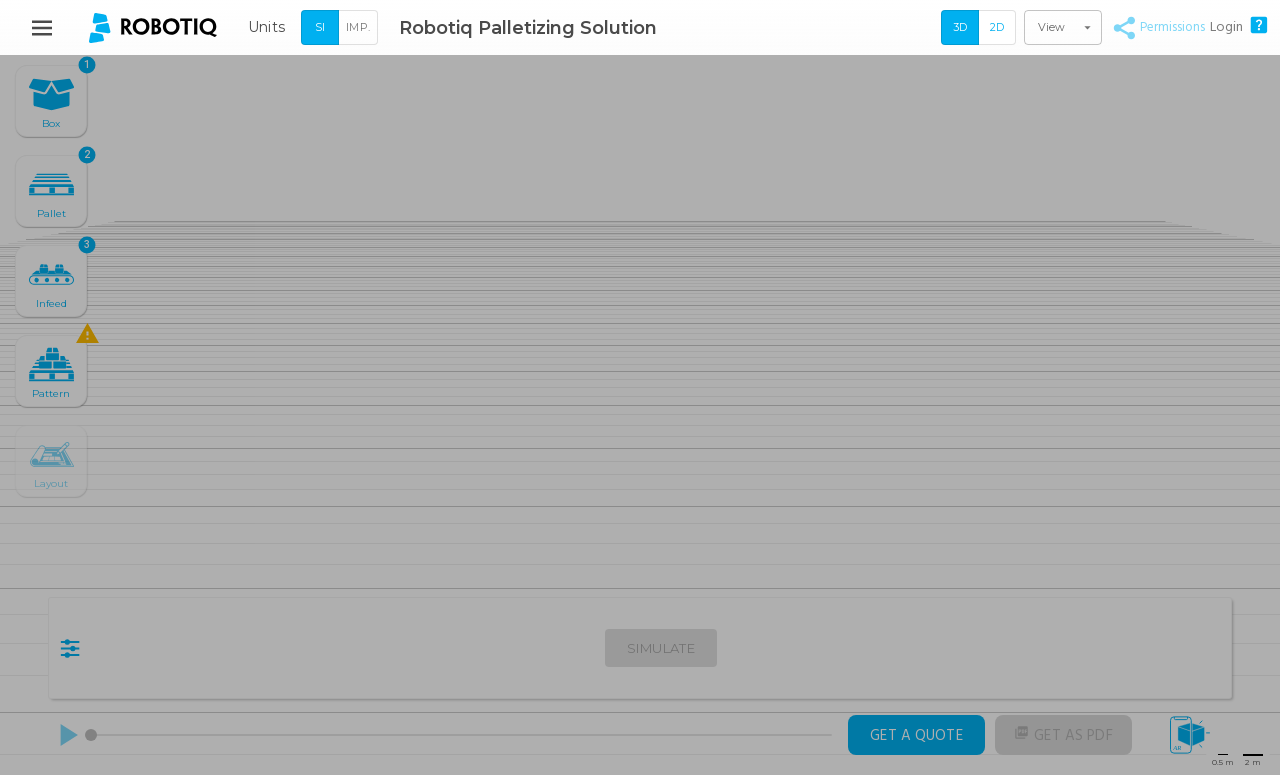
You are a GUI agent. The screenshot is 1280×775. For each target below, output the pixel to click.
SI (320, 27)
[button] (1063, 27)
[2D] (997, 28)
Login (1226, 27)
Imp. (358, 27)
